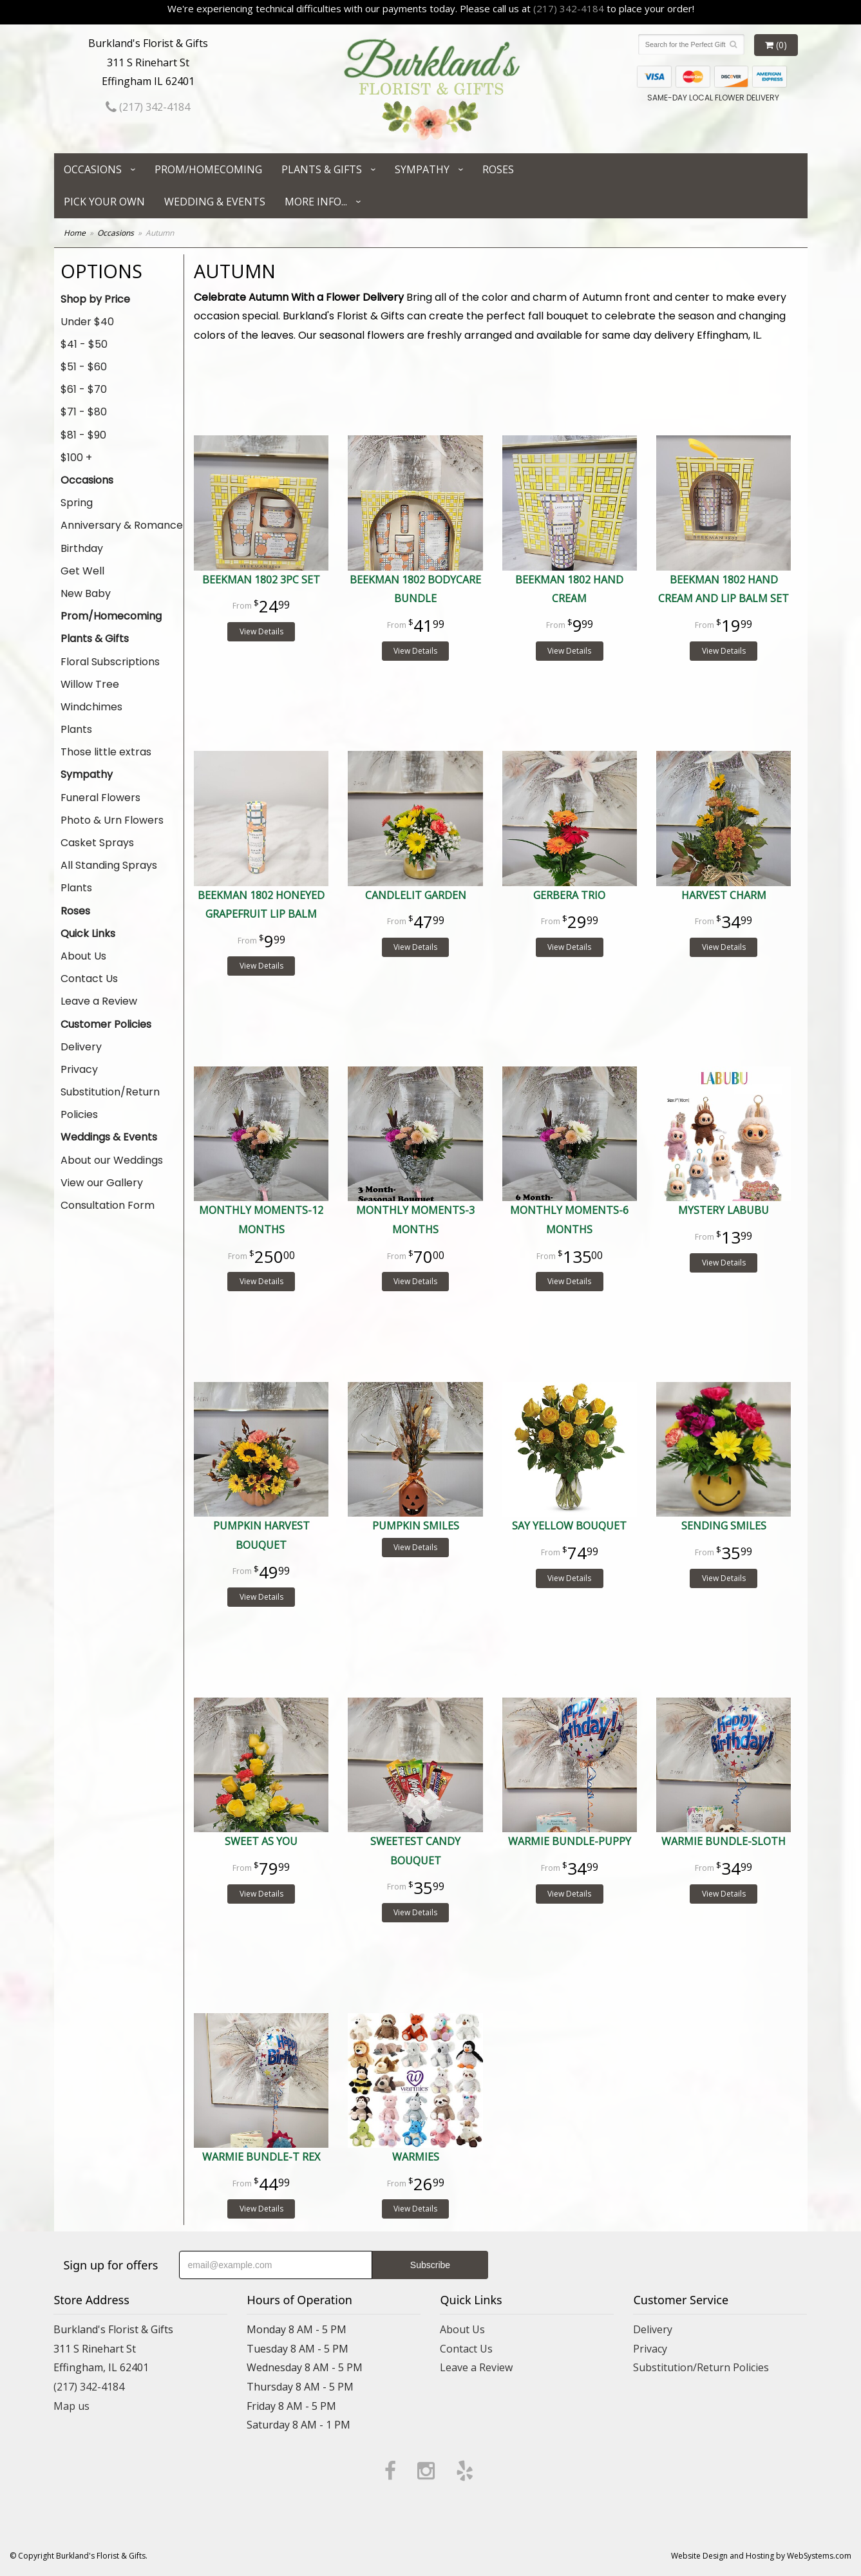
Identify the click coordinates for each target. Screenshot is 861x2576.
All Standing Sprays (109, 865)
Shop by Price (95, 299)
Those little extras (106, 751)
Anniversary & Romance (122, 525)
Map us (71, 2406)
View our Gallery (102, 1182)
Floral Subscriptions (110, 661)
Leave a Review (99, 1001)
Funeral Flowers (100, 797)
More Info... (316, 201)
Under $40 (87, 321)
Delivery (81, 1046)
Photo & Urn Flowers (112, 820)
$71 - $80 (84, 411)
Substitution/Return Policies (110, 1103)
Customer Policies (106, 1024)
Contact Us (89, 978)
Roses (498, 169)
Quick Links (88, 933)
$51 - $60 (84, 366)
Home (75, 232)
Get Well (82, 571)
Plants (76, 729)
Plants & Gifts (321, 169)
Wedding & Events (214, 201)
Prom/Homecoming (208, 169)
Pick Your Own (104, 201)
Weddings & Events (109, 1137)
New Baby (86, 593)
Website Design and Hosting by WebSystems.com (761, 2555)
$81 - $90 (83, 435)
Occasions (93, 169)
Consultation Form (108, 1205)
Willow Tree (90, 684)
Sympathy (422, 169)
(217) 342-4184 (568, 8)
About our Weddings (112, 1160)
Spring (77, 502)
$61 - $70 (84, 389)
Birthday (82, 548)
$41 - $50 (84, 344)
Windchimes (91, 706)
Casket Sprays (97, 842)
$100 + (76, 457)
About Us (83, 956)
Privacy (79, 1069)
